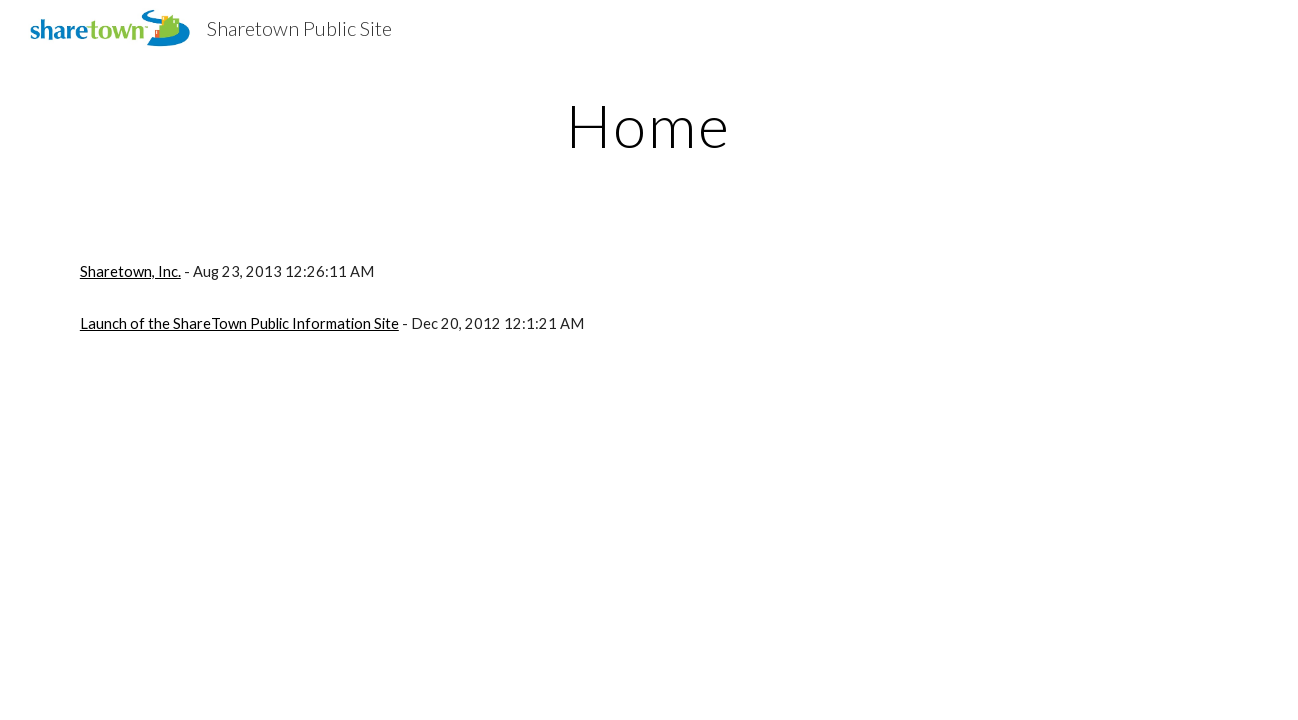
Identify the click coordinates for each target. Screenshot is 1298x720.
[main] (649, 125)
